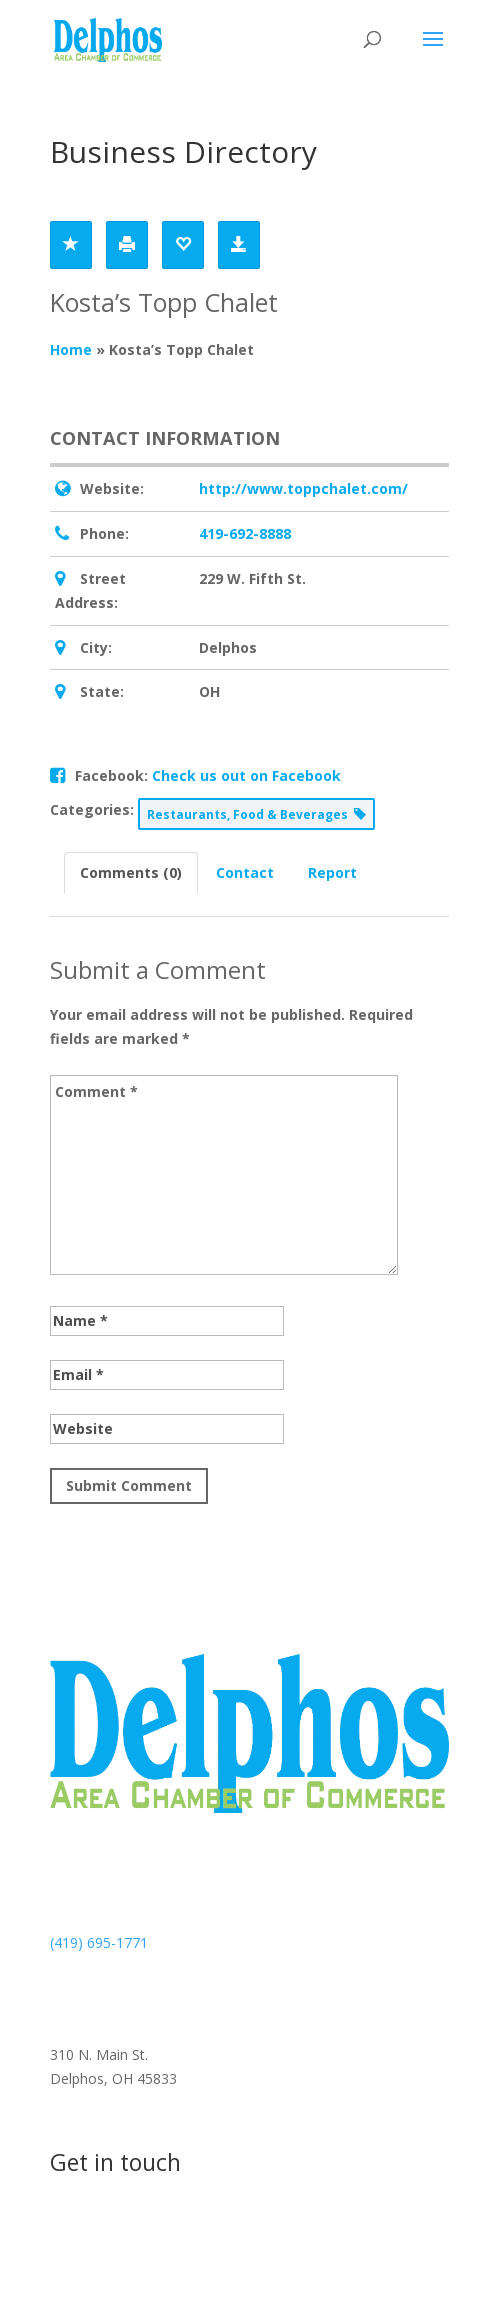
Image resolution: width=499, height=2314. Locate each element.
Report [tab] (332, 872)
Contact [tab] (245, 872)
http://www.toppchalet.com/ (303, 488)
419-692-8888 (245, 533)
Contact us (122, 2238)
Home (71, 349)
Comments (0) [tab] (131, 872)
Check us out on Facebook (246, 775)
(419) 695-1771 (99, 1942)
